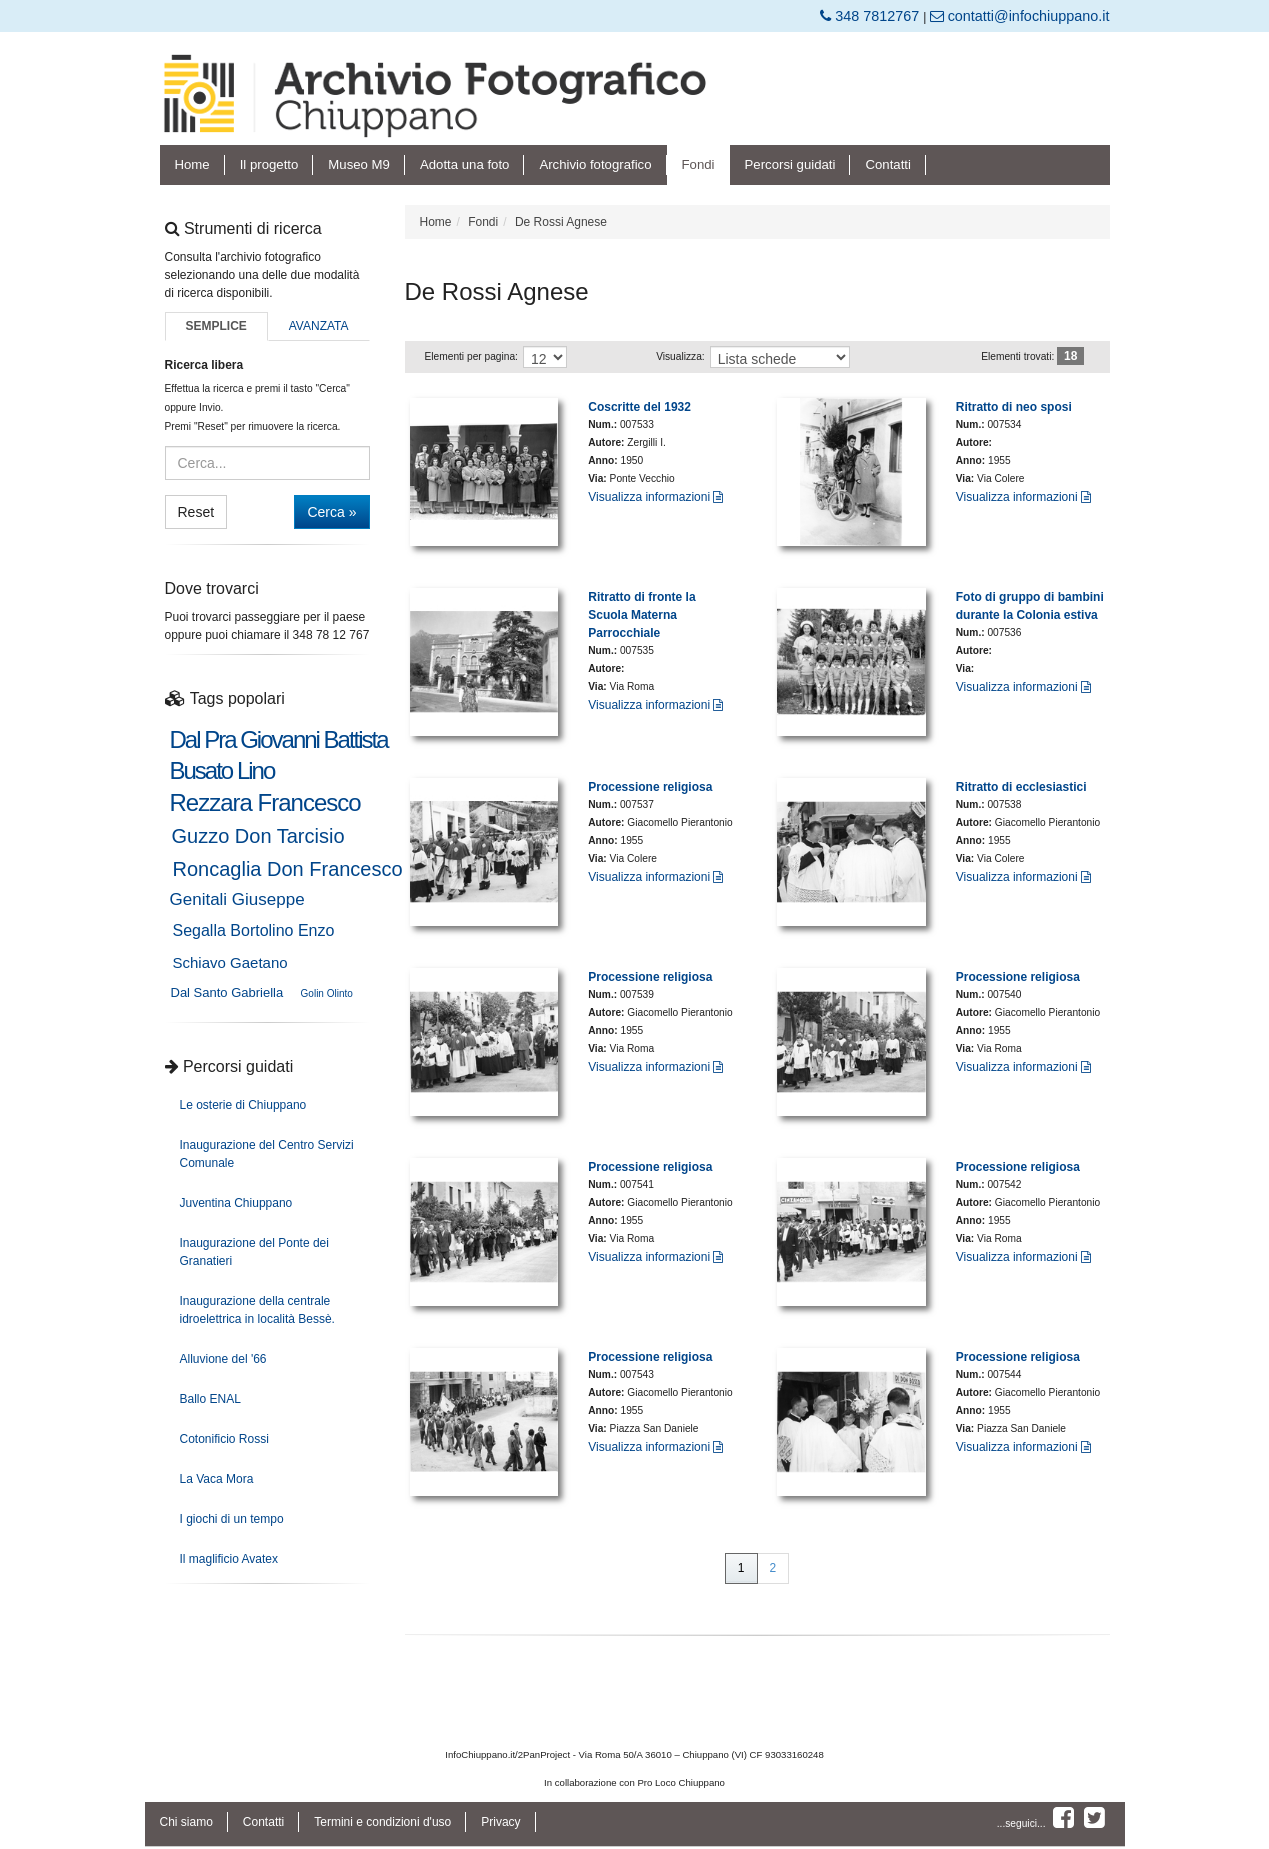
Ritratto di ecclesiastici (1021, 787)
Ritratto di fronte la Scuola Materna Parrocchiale (641, 615)
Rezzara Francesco (265, 803)
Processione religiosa (650, 787)
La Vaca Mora (217, 1479)
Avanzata (319, 326)
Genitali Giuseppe (237, 899)
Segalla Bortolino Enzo (254, 930)
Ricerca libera (204, 365)
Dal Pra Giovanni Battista (279, 740)
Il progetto (269, 164)
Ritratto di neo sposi (1014, 407)
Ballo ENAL (210, 1399)
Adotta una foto (464, 164)
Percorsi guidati (790, 164)
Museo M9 (359, 164)
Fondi (698, 164)
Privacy (500, 1822)
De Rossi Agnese (561, 222)
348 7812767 (871, 16)
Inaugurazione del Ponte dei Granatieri (254, 1252)
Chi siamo (186, 1822)
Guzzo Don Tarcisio (258, 836)
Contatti (887, 164)
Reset (196, 512)
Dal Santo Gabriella (227, 992)
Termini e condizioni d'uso (382, 1822)
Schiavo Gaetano (230, 962)
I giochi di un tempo (232, 1519)
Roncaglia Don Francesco (288, 869)
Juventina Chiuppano (236, 1203)
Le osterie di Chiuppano (243, 1105)
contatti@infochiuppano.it (1020, 16)
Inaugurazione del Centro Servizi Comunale (267, 1154)
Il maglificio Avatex (229, 1559)
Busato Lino (222, 771)
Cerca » (331, 512)
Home (192, 164)
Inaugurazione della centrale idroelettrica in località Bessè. (257, 1310)
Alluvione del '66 (223, 1359)
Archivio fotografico (595, 164)
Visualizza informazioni (655, 497)
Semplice (215, 326)
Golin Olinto (327, 993)
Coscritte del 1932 (639, 407)
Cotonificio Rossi (224, 1439)
